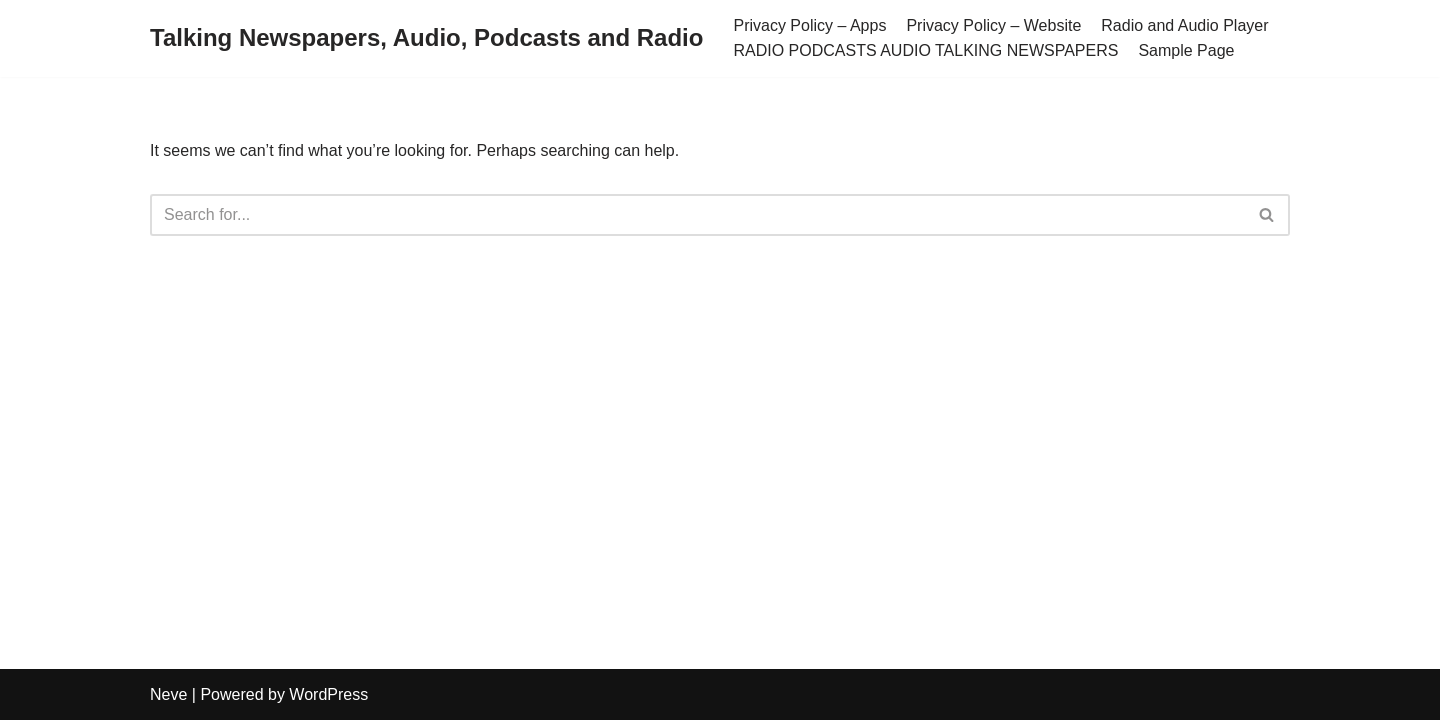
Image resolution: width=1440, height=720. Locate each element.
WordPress (328, 694)
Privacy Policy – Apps (809, 25)
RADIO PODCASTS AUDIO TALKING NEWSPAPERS (925, 50)
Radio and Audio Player (1184, 25)
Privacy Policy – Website (993, 25)
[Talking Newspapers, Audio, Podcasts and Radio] (426, 38)
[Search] (697, 215)
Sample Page (1186, 50)
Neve (168, 694)
